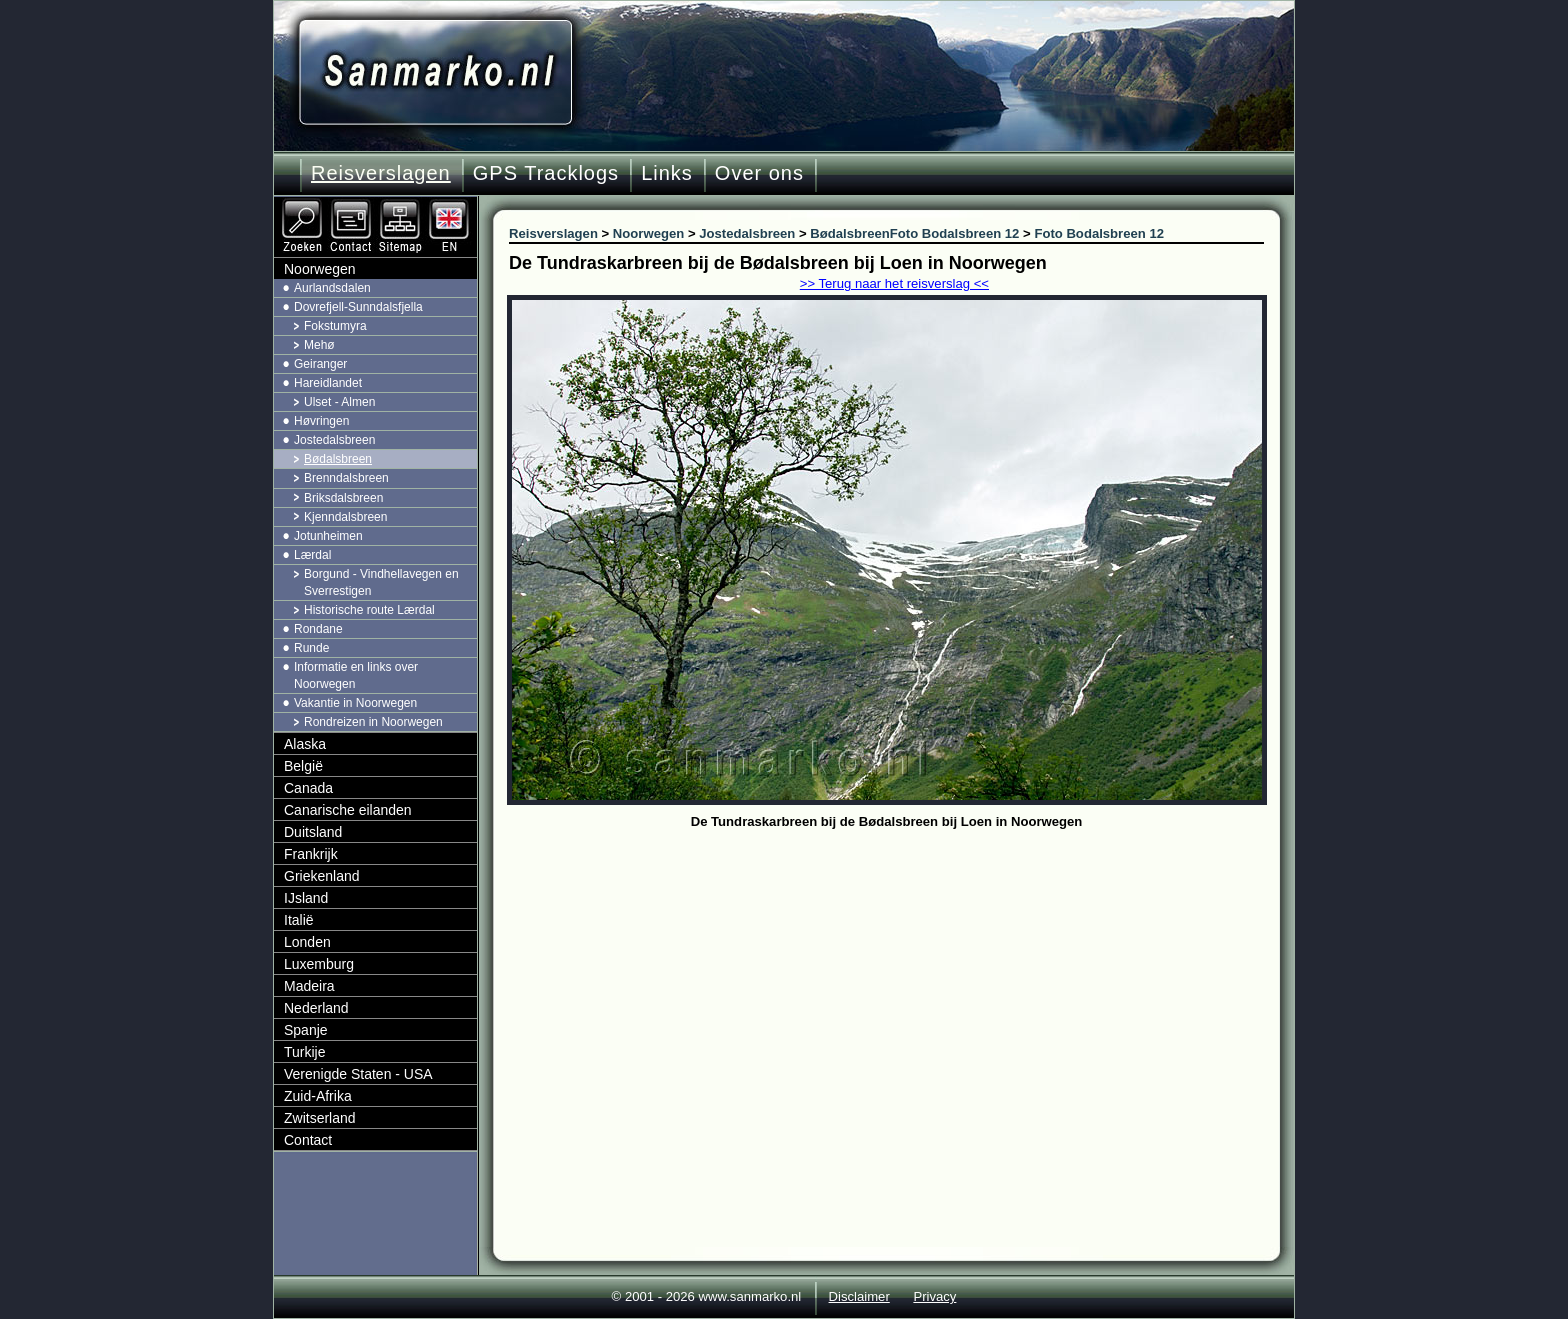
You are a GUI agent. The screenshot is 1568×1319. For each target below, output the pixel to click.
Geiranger (320, 364)
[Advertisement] (901, 985)
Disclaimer (859, 1296)
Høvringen (321, 421)
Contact (308, 1140)
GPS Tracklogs (546, 173)
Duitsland (313, 832)
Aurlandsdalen (332, 288)
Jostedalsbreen (334, 440)
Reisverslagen (381, 173)
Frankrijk (311, 854)
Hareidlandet (328, 383)
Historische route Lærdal (369, 610)
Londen (307, 942)
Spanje (306, 1030)
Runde (311, 648)
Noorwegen (320, 269)
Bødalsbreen (338, 459)
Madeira (309, 986)
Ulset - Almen (339, 402)
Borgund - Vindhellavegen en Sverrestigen (381, 582)
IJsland (306, 898)
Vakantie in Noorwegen (355, 703)
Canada (308, 788)
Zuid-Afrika (318, 1096)
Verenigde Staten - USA (358, 1074)
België (303, 766)
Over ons (759, 173)
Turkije (305, 1052)
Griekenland (322, 876)
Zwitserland (320, 1118)
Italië (299, 920)
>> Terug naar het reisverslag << (894, 283)
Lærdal (312, 555)
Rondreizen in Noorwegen (373, 722)
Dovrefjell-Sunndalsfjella (358, 307)
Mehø (319, 345)
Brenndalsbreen (346, 478)
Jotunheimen (328, 536)
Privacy (934, 1296)
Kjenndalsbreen (345, 517)
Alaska (305, 744)
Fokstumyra (335, 326)
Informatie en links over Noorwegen (356, 675)
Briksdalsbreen (343, 498)
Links (667, 173)
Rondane (318, 629)
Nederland (316, 1008)
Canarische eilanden (348, 810)
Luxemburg (319, 964)
